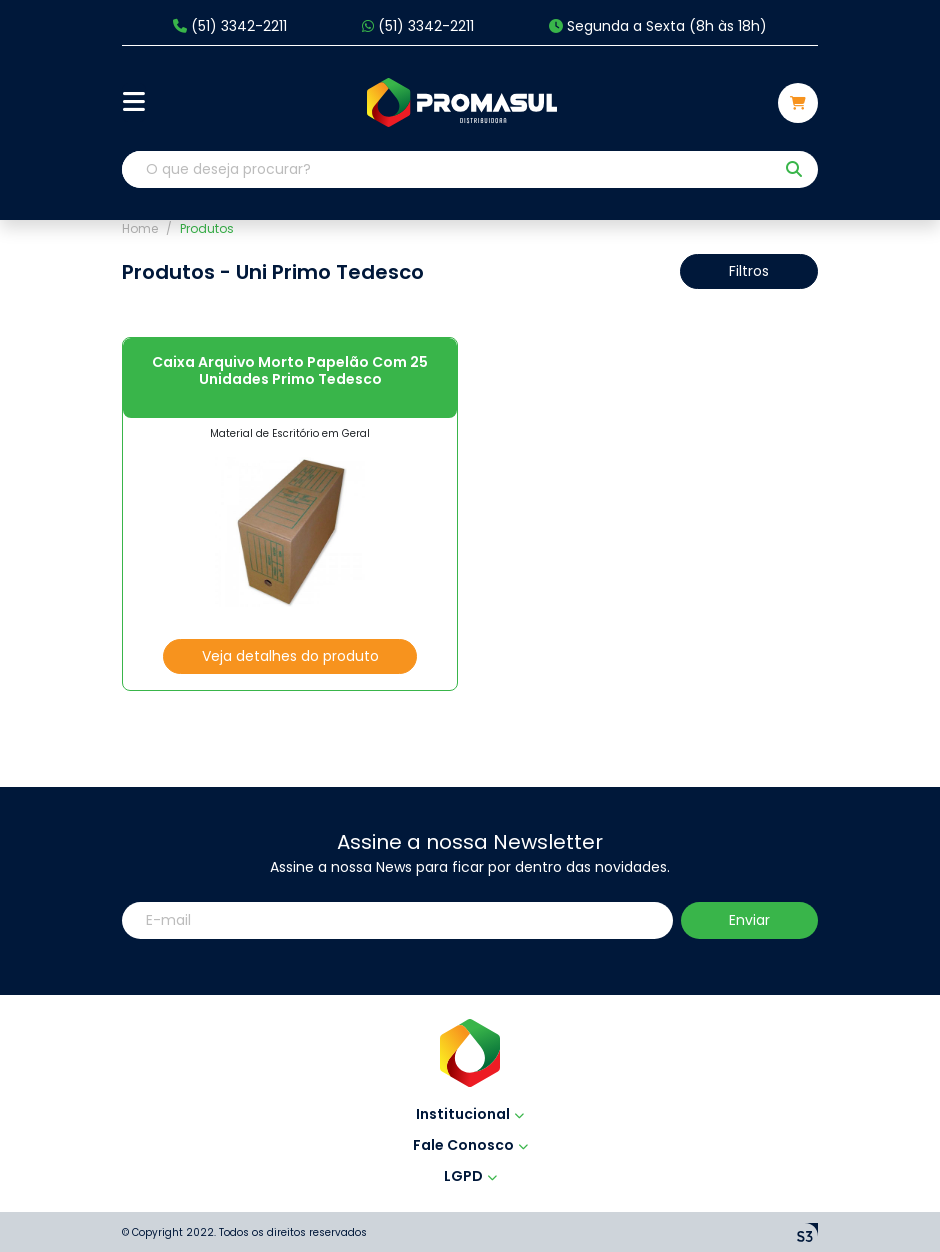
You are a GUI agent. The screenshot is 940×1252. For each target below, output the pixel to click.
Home (140, 228)
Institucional (470, 1114)
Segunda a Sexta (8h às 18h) (658, 26)
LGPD (470, 1176)
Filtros (749, 271)
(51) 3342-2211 (230, 26)
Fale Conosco (470, 1145)
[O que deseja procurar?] (448, 169)
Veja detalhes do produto (290, 656)
